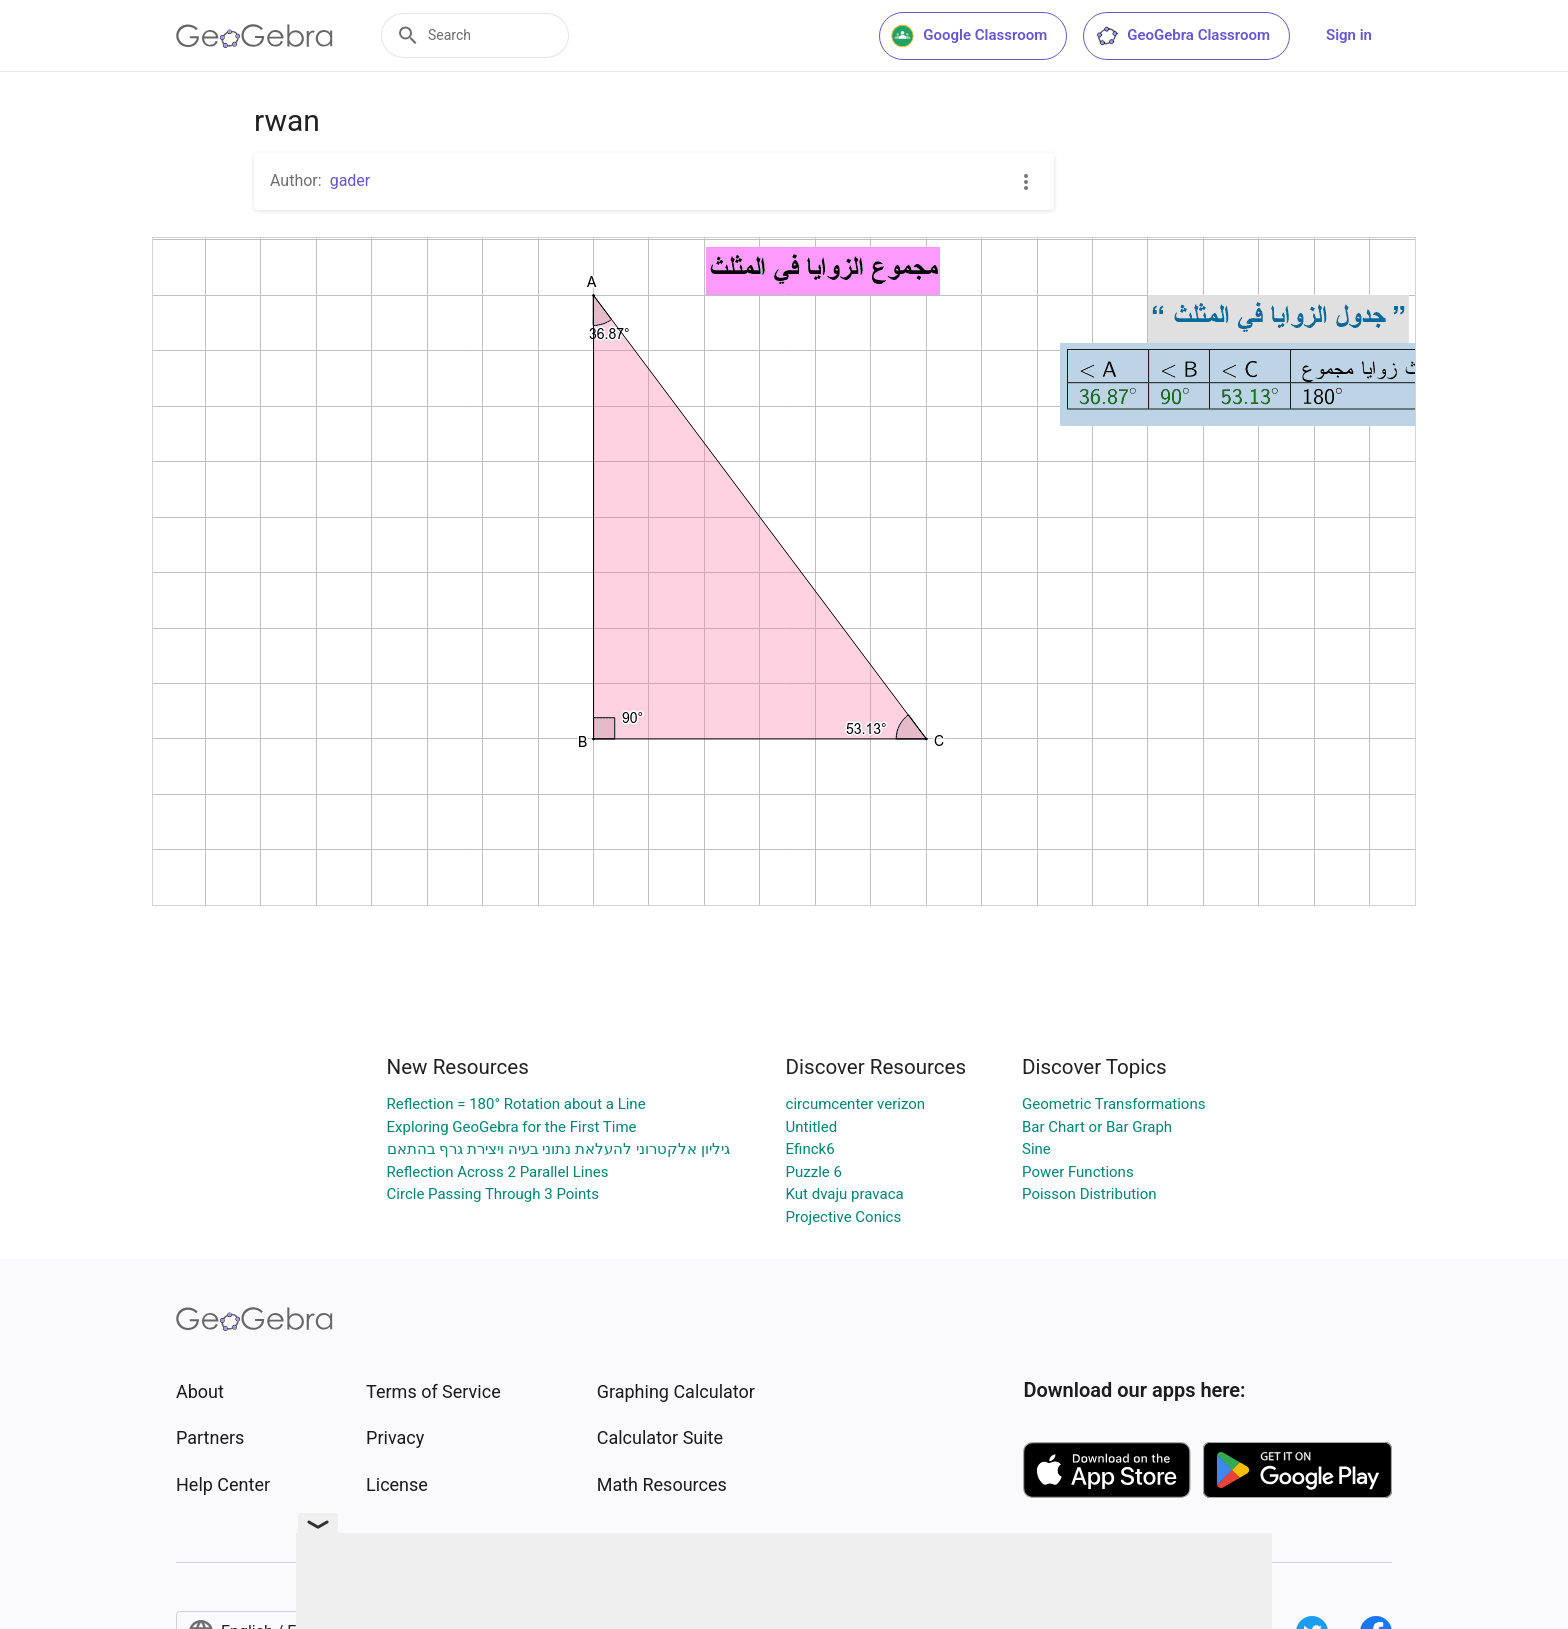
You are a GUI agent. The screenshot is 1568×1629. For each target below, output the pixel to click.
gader (350, 180)
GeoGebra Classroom (1182, 36)
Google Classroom (969, 36)
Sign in (1349, 35)
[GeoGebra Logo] (254, 36)
